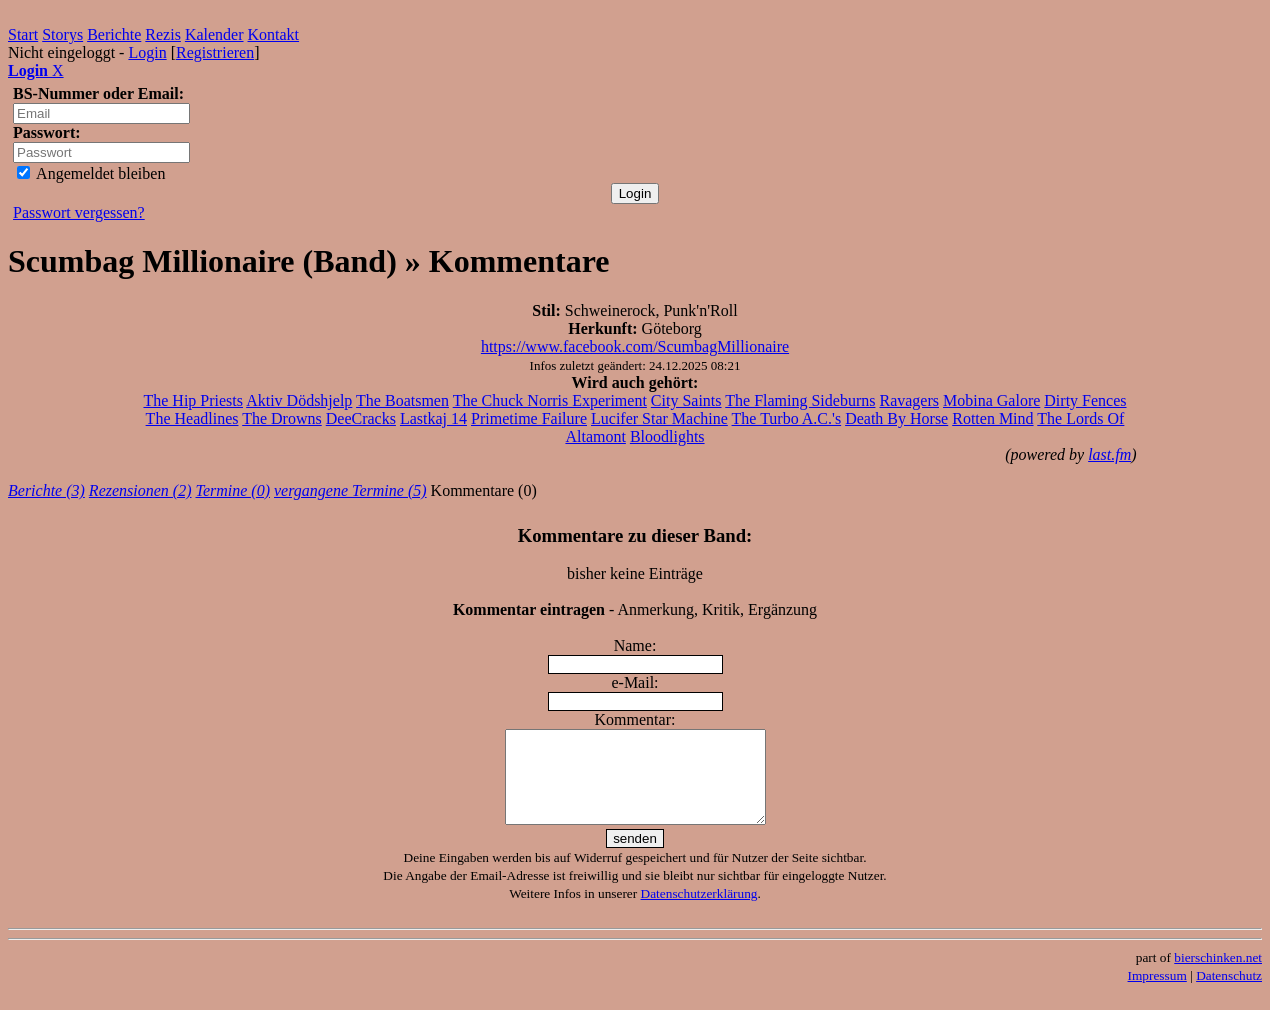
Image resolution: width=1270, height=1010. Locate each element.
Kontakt (274, 34)
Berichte (114, 34)
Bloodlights (667, 436)
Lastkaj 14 (433, 418)
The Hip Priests (193, 400)
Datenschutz (1229, 993)
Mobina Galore (991, 400)
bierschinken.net (1218, 975)
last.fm (1109, 454)
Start (23, 34)
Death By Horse (896, 418)
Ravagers (909, 400)
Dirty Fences (1085, 400)
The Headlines (192, 418)
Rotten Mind (992, 418)
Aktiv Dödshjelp (299, 400)
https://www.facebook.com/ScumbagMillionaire (635, 346)
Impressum (1157, 993)
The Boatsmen (402, 400)
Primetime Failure (529, 418)
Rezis (163, 34)
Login (147, 52)
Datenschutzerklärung (699, 911)
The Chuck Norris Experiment (550, 400)
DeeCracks (361, 418)
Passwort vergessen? (79, 212)
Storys (62, 34)
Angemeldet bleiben (91, 173)
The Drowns (282, 418)
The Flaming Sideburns (800, 400)
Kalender (214, 34)
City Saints (686, 400)
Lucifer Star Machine (659, 418)
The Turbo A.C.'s (787, 418)
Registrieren (215, 52)
